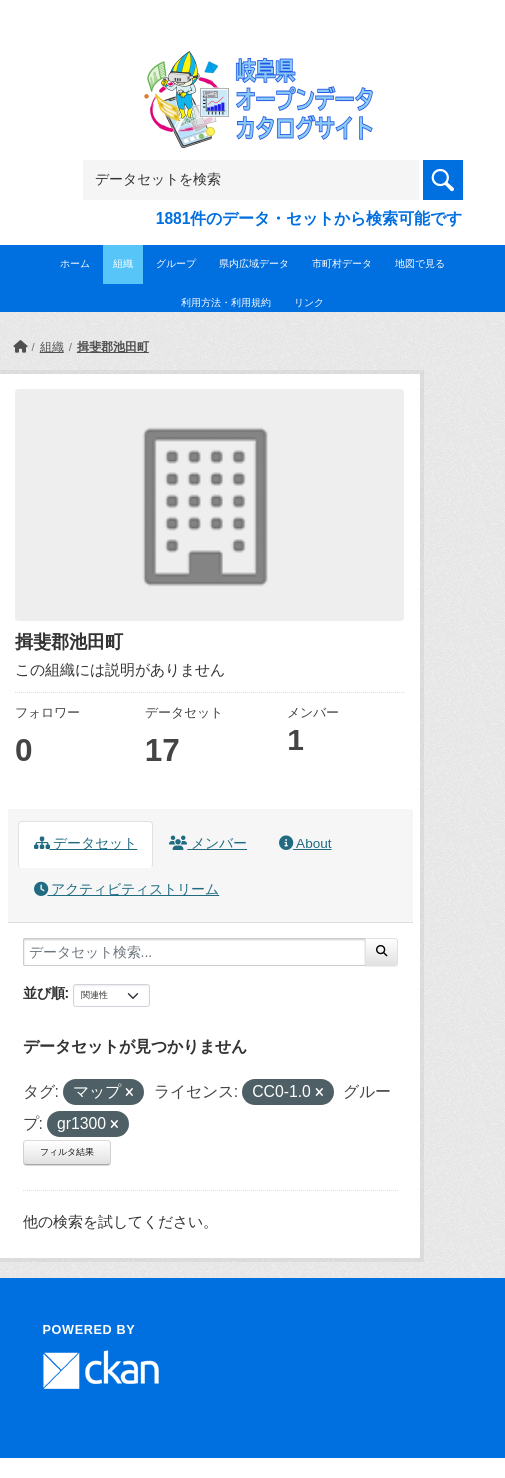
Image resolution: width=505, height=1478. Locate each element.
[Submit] (381, 952)
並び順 (44, 993)
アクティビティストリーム (127, 889)
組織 (123, 263)
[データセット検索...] (194, 952)
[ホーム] (20, 347)
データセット (86, 843)
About (305, 843)
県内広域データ (254, 263)
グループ (176, 263)
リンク (309, 302)
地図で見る (420, 263)
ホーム (75, 263)
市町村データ (342, 263)
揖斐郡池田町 (113, 347)
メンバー (208, 843)
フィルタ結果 (67, 1152)
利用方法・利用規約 (226, 302)
